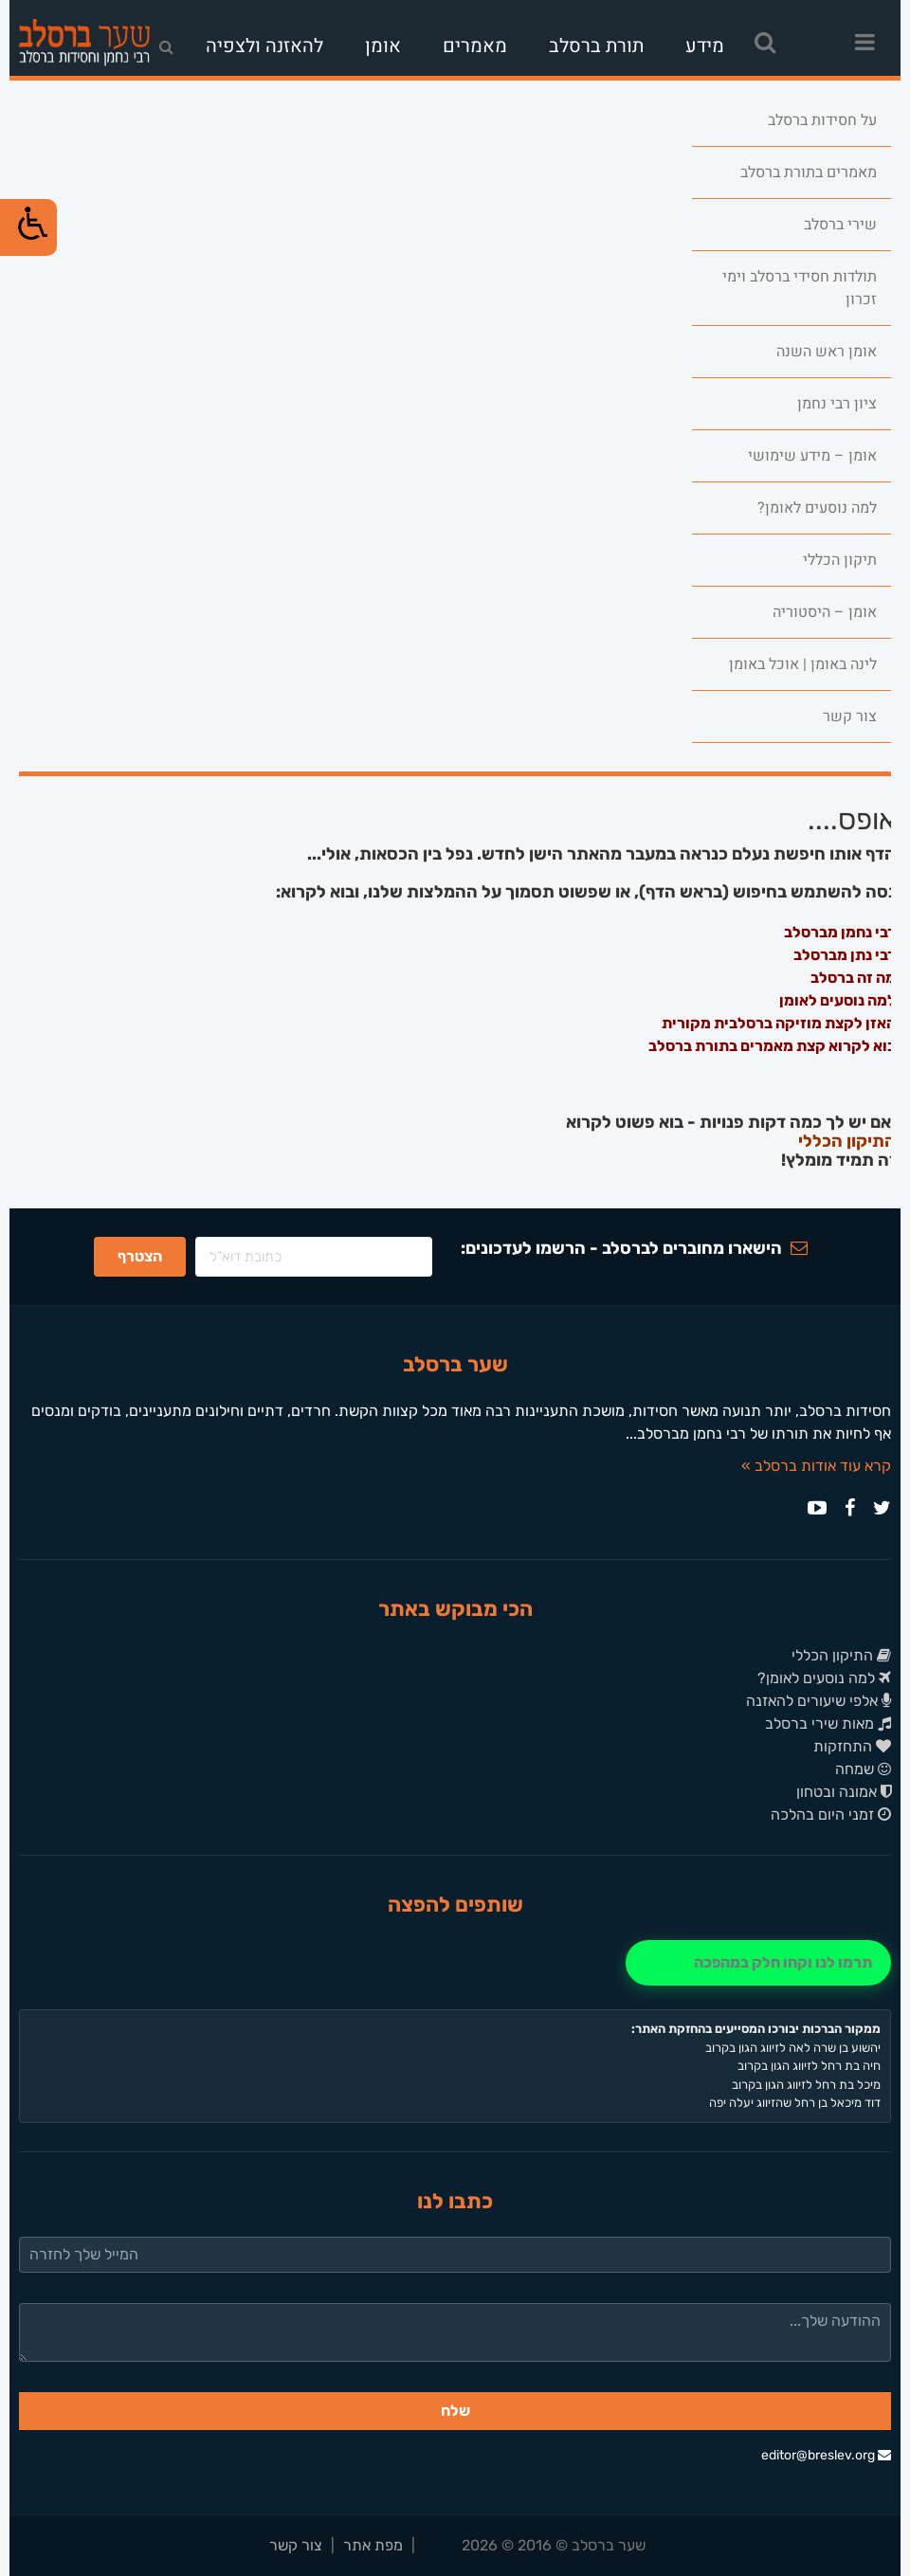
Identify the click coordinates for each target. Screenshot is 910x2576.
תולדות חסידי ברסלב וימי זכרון (799, 288)
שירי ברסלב (840, 224)
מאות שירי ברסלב (828, 1723)
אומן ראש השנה (826, 351)
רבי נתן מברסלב (844, 955)
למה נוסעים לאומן (837, 1000)
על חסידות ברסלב (822, 120)
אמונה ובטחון (843, 1792)
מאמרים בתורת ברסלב (808, 172)
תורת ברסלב (596, 46)
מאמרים (475, 46)
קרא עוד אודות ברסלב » (816, 1466)
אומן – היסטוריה (825, 612)
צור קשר (850, 716)
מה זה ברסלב (853, 978)
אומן (383, 46)
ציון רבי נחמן (837, 403)
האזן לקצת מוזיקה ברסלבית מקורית (779, 1023)
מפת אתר (373, 2545)
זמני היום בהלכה (831, 1814)
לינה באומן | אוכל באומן (803, 664)
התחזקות (852, 1746)
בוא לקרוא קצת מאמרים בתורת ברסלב (772, 1046)
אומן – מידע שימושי (812, 455)
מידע (704, 46)
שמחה (863, 1769)
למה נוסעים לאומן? (817, 508)
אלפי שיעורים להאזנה (818, 1701)
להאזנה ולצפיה (264, 46)
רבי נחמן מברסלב (840, 932)
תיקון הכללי (840, 560)
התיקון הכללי (847, 1142)
